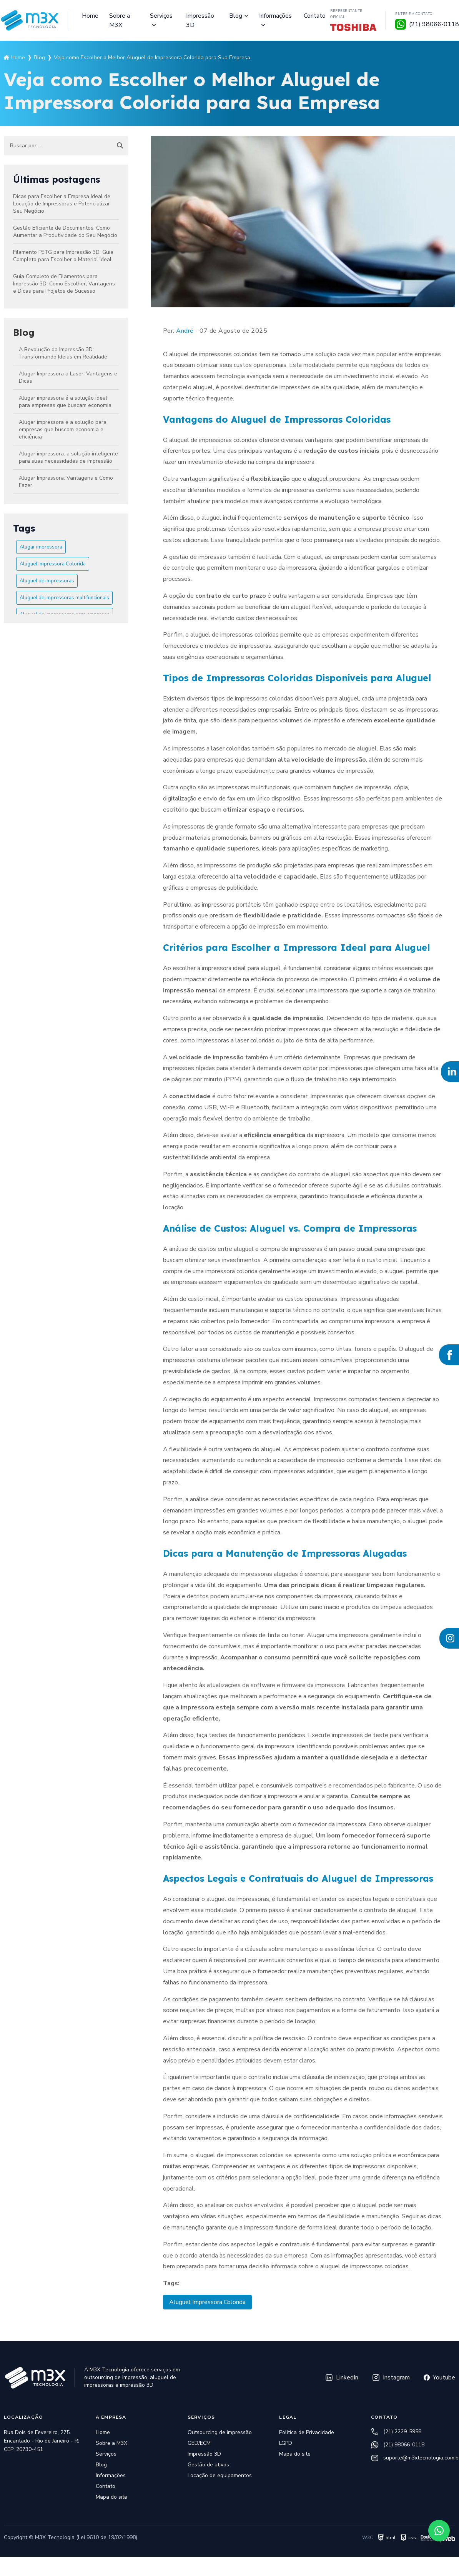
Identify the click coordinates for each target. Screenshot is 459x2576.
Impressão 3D (200, 20)
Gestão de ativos (208, 2464)
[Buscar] (120, 145)
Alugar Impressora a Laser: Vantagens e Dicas (68, 377)
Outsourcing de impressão (220, 2432)
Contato (315, 16)
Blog (235, 16)
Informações (275, 16)
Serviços (161, 16)
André (185, 331)
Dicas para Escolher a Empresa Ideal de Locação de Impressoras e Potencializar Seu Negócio (61, 204)
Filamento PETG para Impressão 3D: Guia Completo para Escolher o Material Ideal (63, 255)
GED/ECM (199, 2443)
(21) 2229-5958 (396, 2432)
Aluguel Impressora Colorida (53, 563)
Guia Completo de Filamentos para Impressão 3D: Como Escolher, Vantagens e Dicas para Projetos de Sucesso (64, 284)
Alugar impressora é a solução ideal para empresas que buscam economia (65, 401)
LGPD (285, 2443)
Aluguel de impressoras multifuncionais (64, 597)
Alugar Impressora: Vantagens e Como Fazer (66, 481)
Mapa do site (111, 2497)
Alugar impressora (41, 547)
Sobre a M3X (119, 20)
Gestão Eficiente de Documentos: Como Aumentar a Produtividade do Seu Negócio (65, 231)
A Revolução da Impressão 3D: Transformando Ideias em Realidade (63, 353)
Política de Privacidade (306, 2432)
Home (90, 16)
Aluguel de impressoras (47, 580)
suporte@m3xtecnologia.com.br (413, 2458)
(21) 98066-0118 (397, 2445)
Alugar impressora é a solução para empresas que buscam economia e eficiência (62, 429)
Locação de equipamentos (220, 2475)
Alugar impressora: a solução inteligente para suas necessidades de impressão (68, 457)
